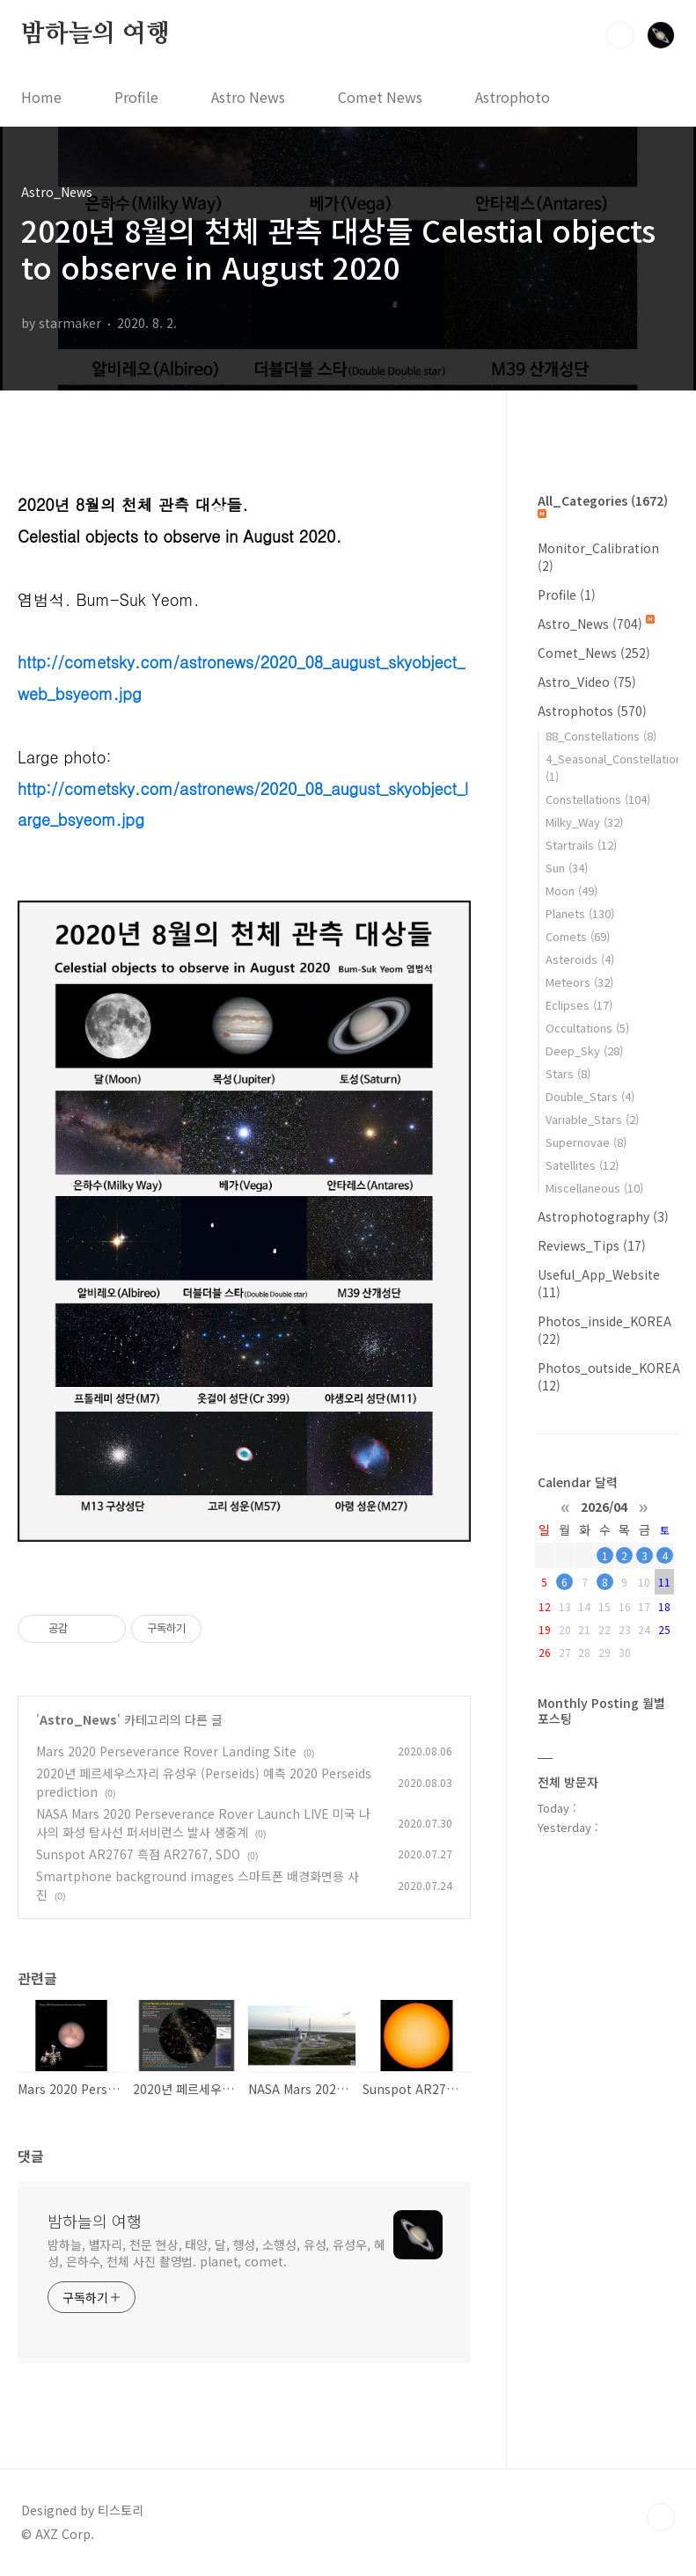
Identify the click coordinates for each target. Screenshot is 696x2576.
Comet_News (594, 652)
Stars (568, 1073)
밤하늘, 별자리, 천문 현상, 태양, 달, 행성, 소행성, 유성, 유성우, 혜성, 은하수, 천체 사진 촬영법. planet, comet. (216, 2253)
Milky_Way (584, 822)
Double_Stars (590, 1096)
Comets (578, 936)
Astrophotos (592, 710)
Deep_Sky (584, 1050)
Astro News (248, 96)
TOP (661, 2517)
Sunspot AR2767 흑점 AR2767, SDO (138, 1854)
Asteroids (580, 959)
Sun (567, 867)
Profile (136, 96)
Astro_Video (587, 681)
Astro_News (78, 1719)
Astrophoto (512, 96)
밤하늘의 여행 (95, 34)
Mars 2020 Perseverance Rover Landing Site (166, 1751)
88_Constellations (601, 735)
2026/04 (604, 1505)
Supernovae (586, 1142)
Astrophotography (603, 1216)
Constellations (598, 799)
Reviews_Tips (592, 1245)
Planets (580, 913)
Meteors (579, 982)
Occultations (587, 1027)
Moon (571, 890)
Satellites (582, 1165)
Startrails (581, 844)
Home (41, 96)
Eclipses (579, 1004)
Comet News (380, 96)
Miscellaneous (594, 1187)
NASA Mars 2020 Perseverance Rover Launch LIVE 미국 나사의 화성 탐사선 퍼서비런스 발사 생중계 (203, 1823)
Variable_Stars (592, 1119)
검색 (620, 35)
